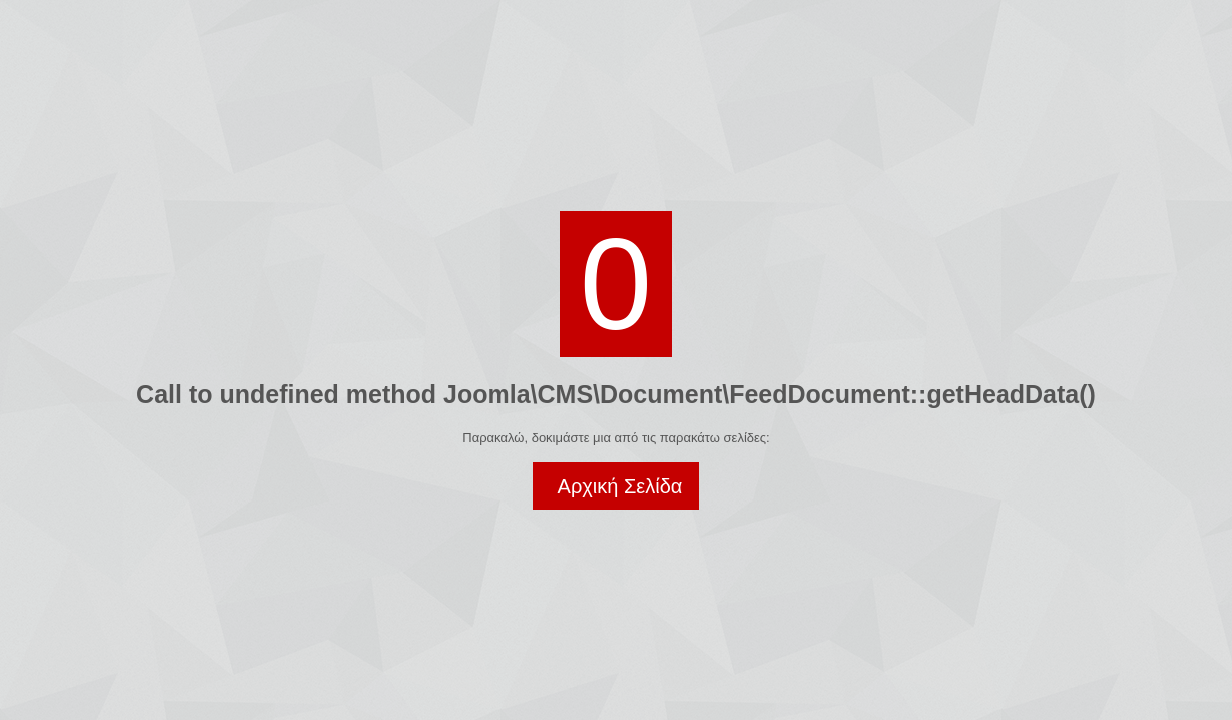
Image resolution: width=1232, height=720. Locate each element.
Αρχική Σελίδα (620, 486)
